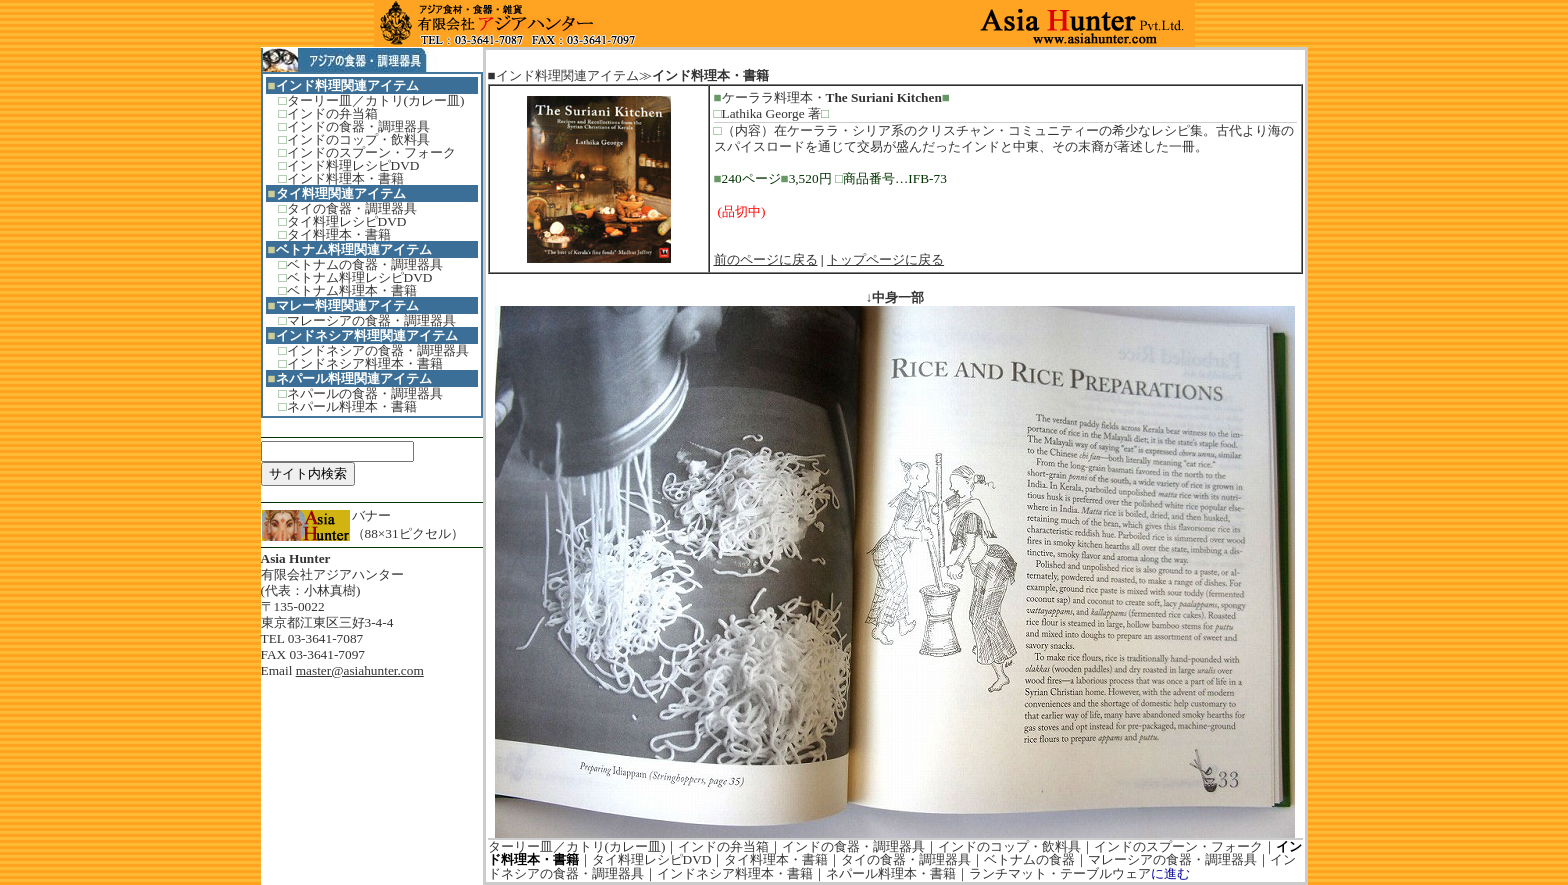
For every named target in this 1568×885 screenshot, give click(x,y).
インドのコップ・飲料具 (358, 139)
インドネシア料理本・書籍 (365, 363)
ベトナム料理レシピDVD (360, 277)
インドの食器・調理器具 (358, 126)
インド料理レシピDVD (353, 165)
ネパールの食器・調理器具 (365, 393)
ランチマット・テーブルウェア (1060, 873)
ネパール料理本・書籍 (352, 406)
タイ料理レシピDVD (347, 221)
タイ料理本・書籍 (339, 234)
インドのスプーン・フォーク (371, 152)
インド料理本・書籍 (345, 178)
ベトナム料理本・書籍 (352, 290)
